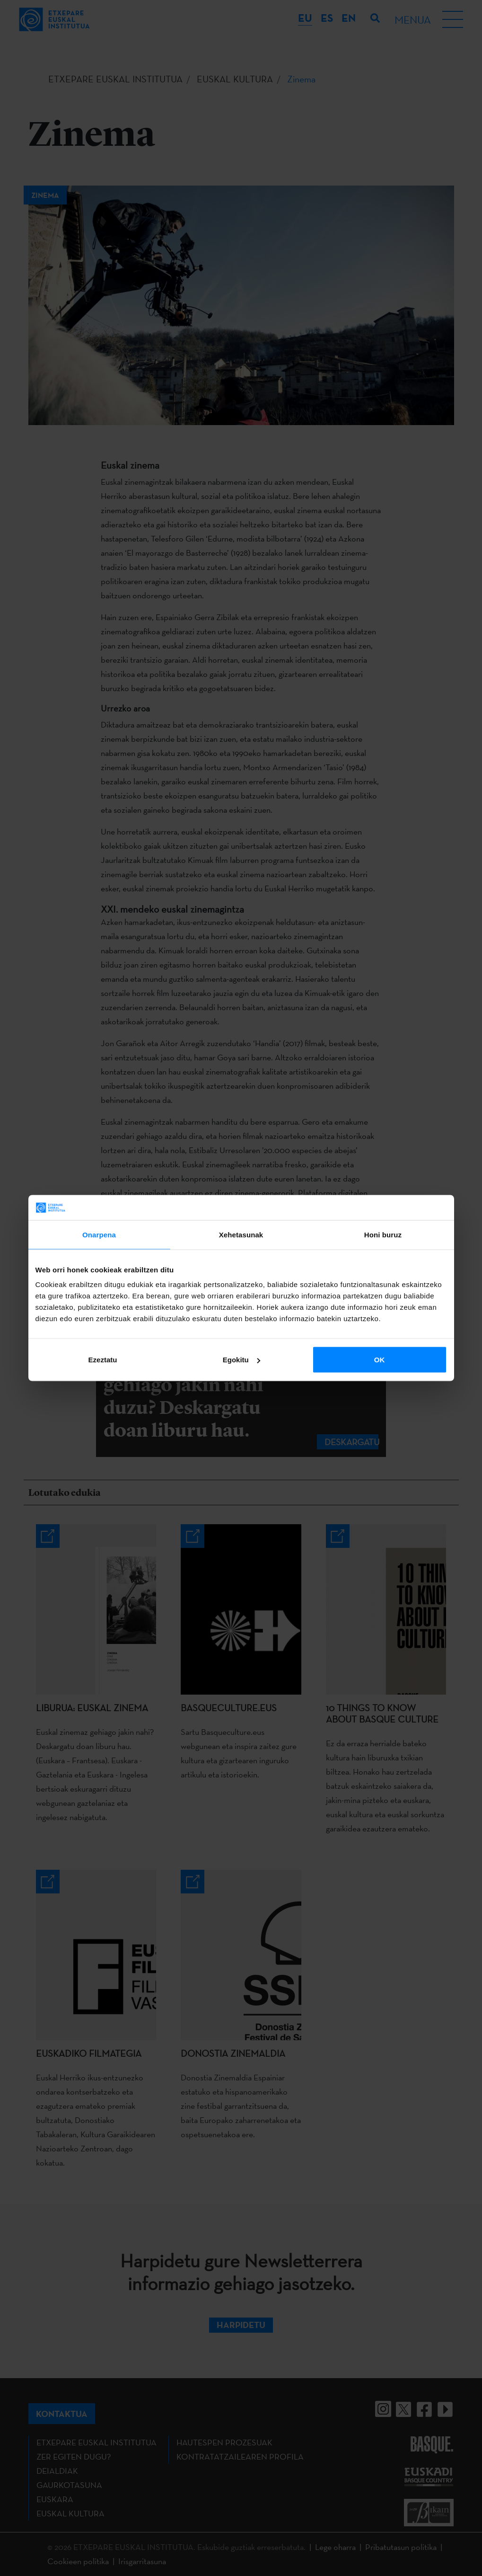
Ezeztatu (102, 1360)
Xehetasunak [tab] (241, 1234)
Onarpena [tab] (99, 1234)
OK (379, 1360)
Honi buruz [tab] (383, 1234)
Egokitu (241, 1360)
